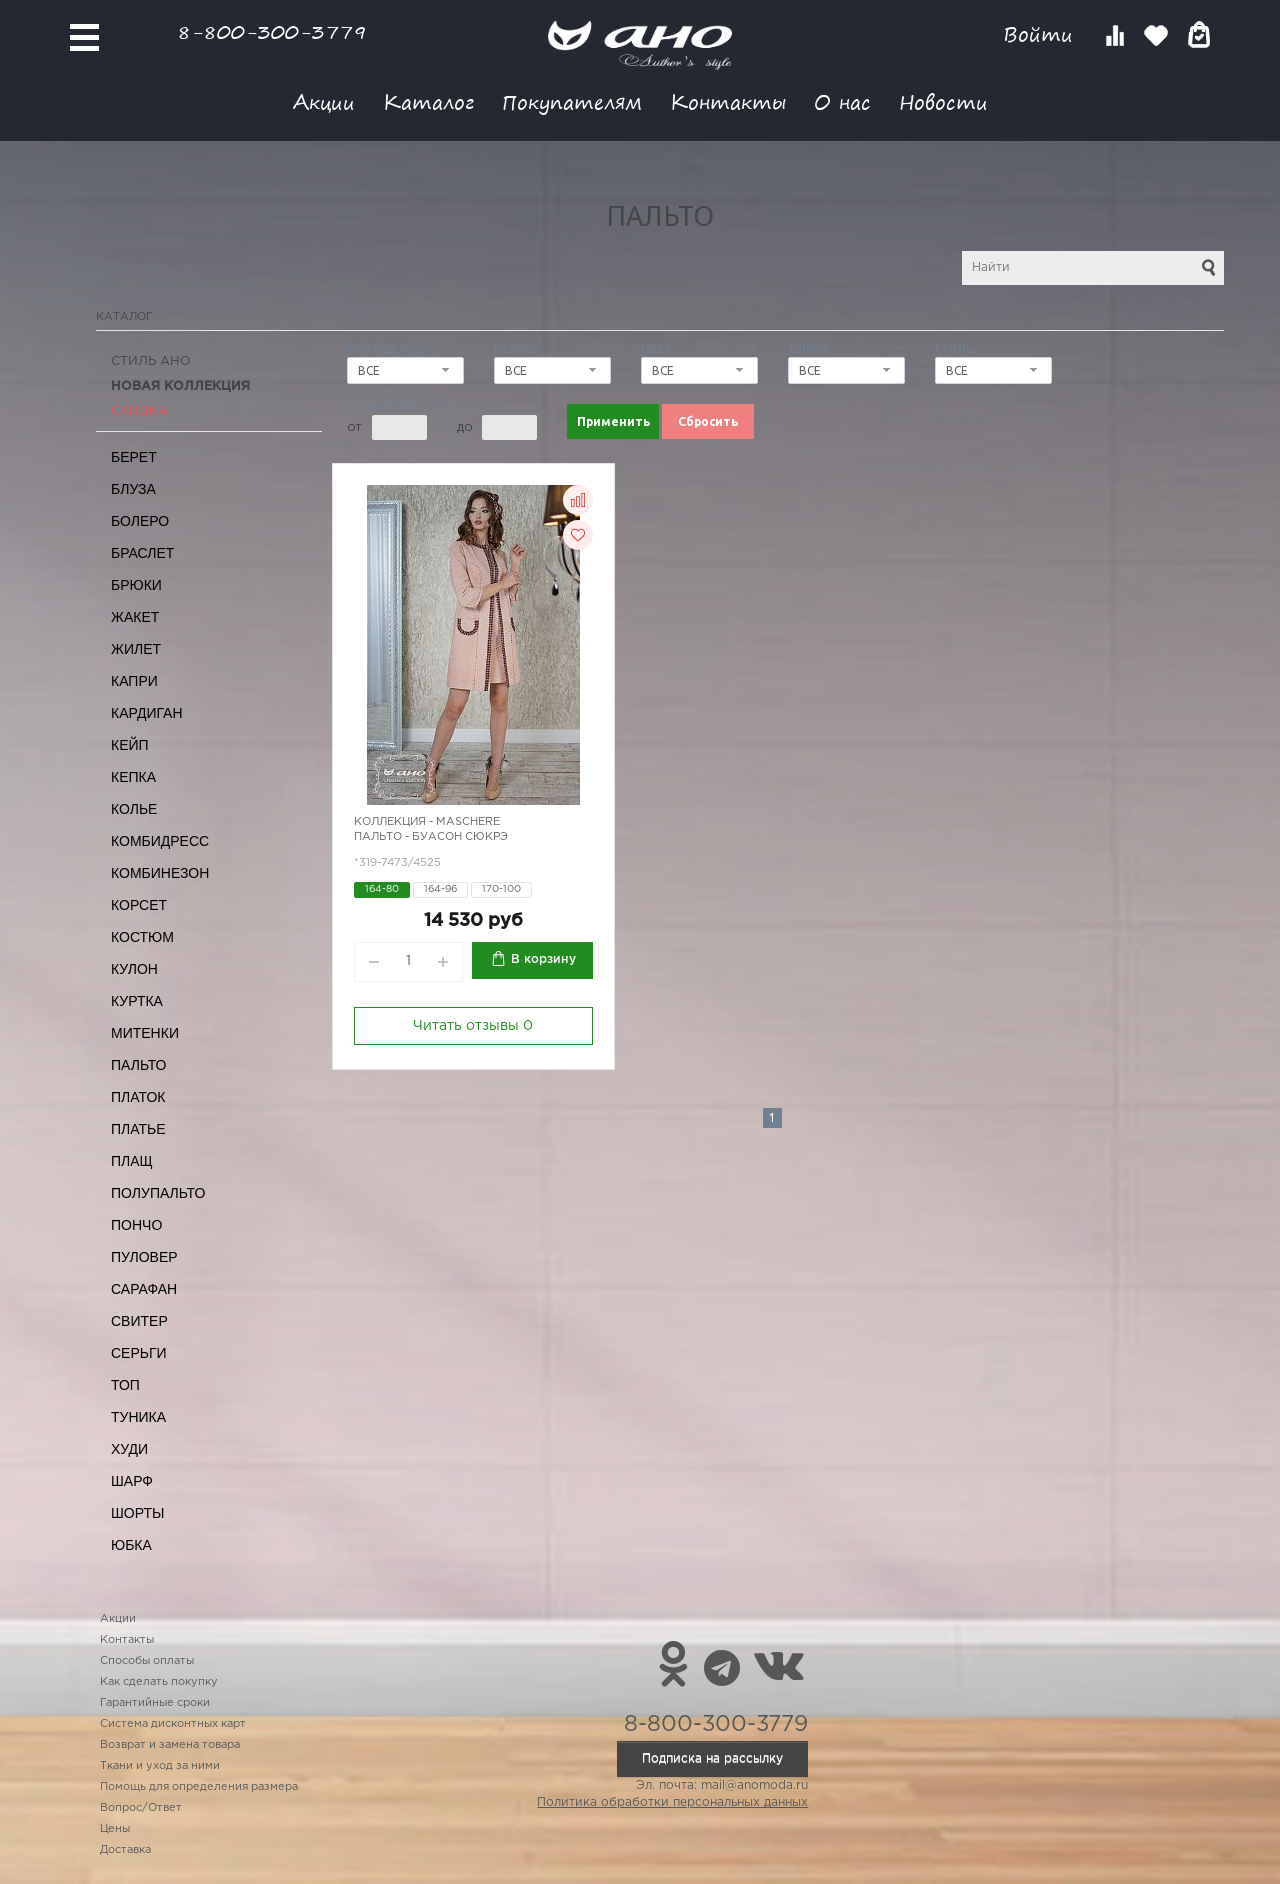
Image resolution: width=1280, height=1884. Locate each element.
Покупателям (572, 101)
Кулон (134, 969)
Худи (129, 1449)
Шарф (132, 1481)
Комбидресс (160, 841)
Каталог (428, 101)
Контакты (728, 101)
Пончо (136, 1225)
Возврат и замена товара (170, 1745)
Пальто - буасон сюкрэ (431, 837)
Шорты (137, 1513)
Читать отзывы (473, 1026)
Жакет (135, 617)
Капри (134, 681)
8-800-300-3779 (272, 31)
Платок (138, 1097)
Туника (138, 1417)
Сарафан (144, 1289)
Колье (134, 809)
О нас (842, 101)
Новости (943, 101)
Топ (125, 1385)
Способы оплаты (147, 1661)
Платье (138, 1129)
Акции (324, 101)
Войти (1041, 34)
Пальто (139, 1065)
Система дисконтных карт (173, 1724)
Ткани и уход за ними (160, 1766)
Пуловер (144, 1257)
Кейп (130, 745)
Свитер (139, 1321)
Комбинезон (160, 873)
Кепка (133, 777)
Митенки (145, 1033)
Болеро (140, 521)
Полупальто (158, 1193)
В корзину (543, 959)
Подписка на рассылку (712, 1758)
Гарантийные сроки (155, 1703)
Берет (134, 457)
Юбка (131, 1545)
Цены (115, 1829)
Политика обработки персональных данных (672, 1802)
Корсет (139, 905)
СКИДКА (139, 411)
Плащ (132, 1161)
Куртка (137, 1001)
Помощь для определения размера (199, 1787)
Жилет (136, 649)
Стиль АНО (151, 361)
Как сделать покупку (159, 1682)
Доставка (125, 1850)
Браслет (142, 553)
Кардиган (147, 713)
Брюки (136, 585)
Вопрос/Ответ (141, 1808)
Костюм (142, 937)
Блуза (133, 489)
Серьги (139, 1353)
